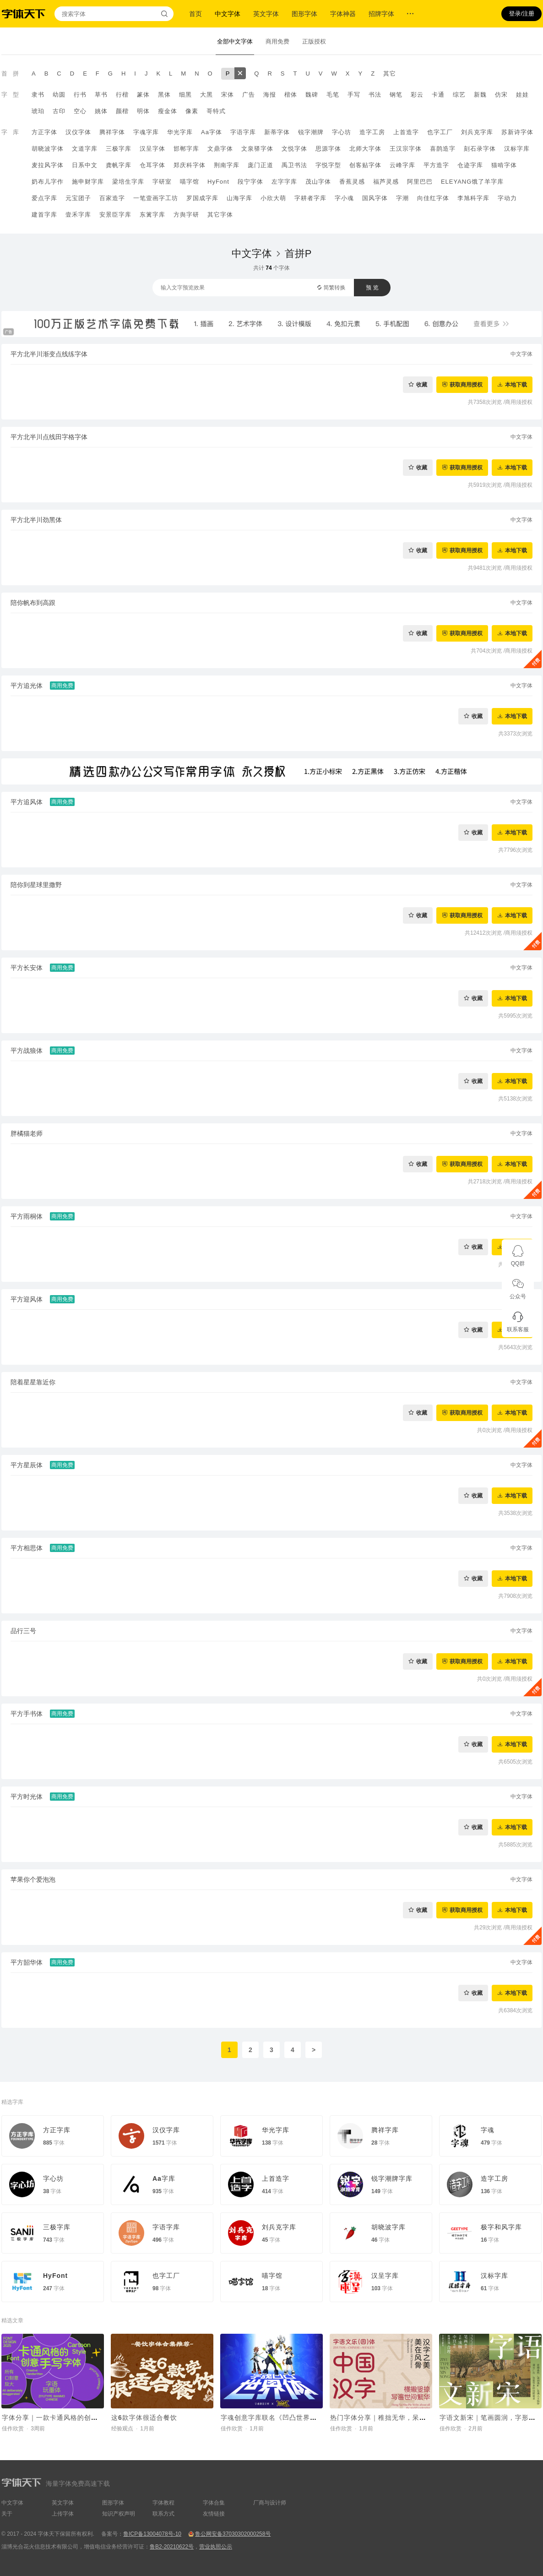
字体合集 (214, 2503)
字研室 (162, 181)
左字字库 (284, 181)
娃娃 (522, 94)
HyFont (218, 181)
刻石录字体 (480, 148)
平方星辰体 (27, 1465)
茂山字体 (318, 181)
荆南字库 (226, 165)
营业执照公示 (215, 2546)
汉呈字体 (152, 148)
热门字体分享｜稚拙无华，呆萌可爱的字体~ (397, 2417)
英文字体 (266, 13)
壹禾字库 (78, 214)
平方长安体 (27, 967)
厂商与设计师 (269, 2503)
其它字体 (220, 214)
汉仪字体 (78, 132)
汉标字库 (517, 148)
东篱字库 (152, 214)
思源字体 (328, 148)
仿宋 (501, 94)
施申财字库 (88, 181)
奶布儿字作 (48, 181)
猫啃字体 (504, 165)
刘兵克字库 (477, 132)
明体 (143, 111)
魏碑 (311, 94)
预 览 (372, 287)
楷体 (290, 94)
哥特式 (216, 111)
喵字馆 (189, 181)
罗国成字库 (202, 198)
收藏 (421, 384)
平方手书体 (27, 1713)
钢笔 (396, 94)
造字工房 (372, 132)
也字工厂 (440, 132)
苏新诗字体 (517, 132)
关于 (6, 2514)
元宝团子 (78, 198)
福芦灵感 (386, 181)
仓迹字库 (470, 165)
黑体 (164, 94)
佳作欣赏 (13, 2428)
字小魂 (344, 198)
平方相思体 (27, 1548)
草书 (101, 94)
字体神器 (343, 13)
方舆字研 (186, 214)
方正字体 (44, 132)
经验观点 (122, 2428)
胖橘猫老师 (27, 1133)
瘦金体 (167, 111)
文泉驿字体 (257, 148)
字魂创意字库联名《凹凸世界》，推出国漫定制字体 (300, 2417)
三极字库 (118, 148)
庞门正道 (260, 165)
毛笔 (332, 94)
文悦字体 (294, 148)
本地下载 (516, 384)
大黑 (206, 94)
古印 (59, 111)
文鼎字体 (220, 148)
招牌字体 (381, 13)
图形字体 (304, 13)
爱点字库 (44, 198)
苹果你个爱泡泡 (33, 1879)
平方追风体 (27, 802)
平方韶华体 (27, 1962)
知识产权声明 (118, 2514)
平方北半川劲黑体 (36, 519)
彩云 (417, 94)
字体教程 (163, 2503)
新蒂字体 (277, 132)
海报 (269, 94)
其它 (389, 73)
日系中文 (85, 165)
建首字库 (44, 214)
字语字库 (243, 132)
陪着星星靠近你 (33, 1382)
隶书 (38, 94)
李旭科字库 (473, 198)
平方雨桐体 (27, 1216)
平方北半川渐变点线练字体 (49, 354)
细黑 (185, 94)
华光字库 (180, 132)
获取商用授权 (466, 384)
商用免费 (277, 41)
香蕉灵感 (352, 181)
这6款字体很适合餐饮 (144, 2417)
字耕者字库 (310, 198)
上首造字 (406, 132)
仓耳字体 (152, 165)
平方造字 (436, 165)
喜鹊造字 (443, 148)
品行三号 (23, 1630)
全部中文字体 (235, 41)
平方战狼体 (27, 1050)
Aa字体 (211, 132)
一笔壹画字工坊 (155, 198)
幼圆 (59, 94)
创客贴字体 (365, 165)
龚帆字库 (118, 165)
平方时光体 (27, 1796)
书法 (375, 94)
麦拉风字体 (48, 165)
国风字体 (375, 198)
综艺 (459, 94)
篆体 (143, 94)
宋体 (227, 94)
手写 (354, 94)
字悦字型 (328, 165)
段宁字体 (250, 181)
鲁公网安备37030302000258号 (233, 2534)
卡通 (438, 94)
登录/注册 (521, 13)
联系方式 (163, 2514)
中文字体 (227, 13)
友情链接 (214, 2514)
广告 (248, 94)
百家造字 (112, 198)
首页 (195, 13)
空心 (80, 111)
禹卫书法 (294, 165)
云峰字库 (402, 165)
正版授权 (314, 41)
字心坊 (341, 132)
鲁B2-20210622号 (172, 2546)
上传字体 (63, 2514)
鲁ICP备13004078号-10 (152, 2534)
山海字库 (239, 198)
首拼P (298, 253)
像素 (191, 111)
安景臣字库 (115, 214)
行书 (80, 94)
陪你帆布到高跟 (33, 602)
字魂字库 (146, 132)
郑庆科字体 (190, 165)
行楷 (122, 94)
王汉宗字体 (406, 148)
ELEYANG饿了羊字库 (472, 181)
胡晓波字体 (48, 148)
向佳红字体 (433, 198)
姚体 (101, 111)
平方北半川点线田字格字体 (49, 437)
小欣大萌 (273, 198)
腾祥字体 (112, 132)
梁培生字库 (128, 181)
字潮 (402, 198)
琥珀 (38, 111)
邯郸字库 (186, 148)
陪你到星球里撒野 (36, 884)
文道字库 (85, 148)
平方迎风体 (27, 1299)
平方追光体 (27, 685)
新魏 (480, 94)
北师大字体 (365, 148)
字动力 (507, 198)
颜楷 (122, 111)
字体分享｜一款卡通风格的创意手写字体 (63, 2417)
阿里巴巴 (420, 181)
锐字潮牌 (311, 132)
